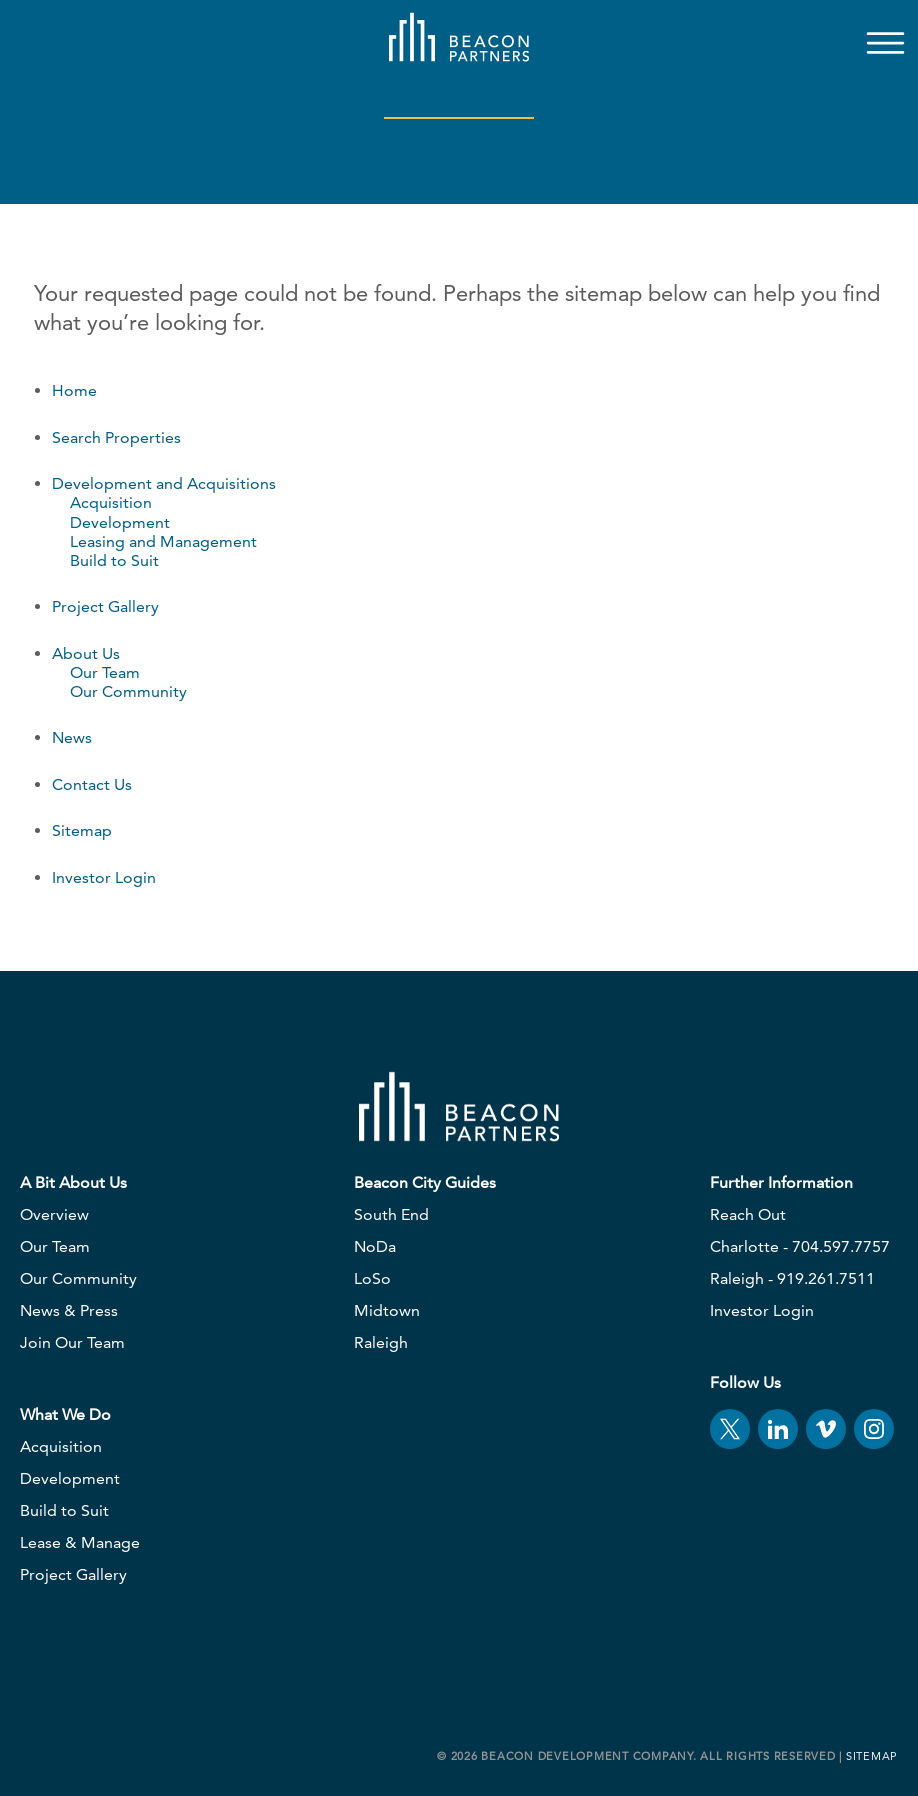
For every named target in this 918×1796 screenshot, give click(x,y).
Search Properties (116, 437)
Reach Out (748, 1214)
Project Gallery (105, 606)
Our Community (128, 691)
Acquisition (111, 502)
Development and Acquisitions (164, 483)
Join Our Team (72, 1342)
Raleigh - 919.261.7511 (792, 1278)
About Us (86, 653)
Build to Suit (114, 560)
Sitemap (82, 830)
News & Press (69, 1310)
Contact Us (92, 784)
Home (74, 390)
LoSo (372, 1278)
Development (120, 522)
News (72, 737)
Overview (54, 1214)
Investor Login (104, 877)
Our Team (105, 672)
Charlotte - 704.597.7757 (800, 1246)
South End (391, 1214)
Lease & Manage (80, 1542)
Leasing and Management (163, 541)
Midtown (387, 1310)
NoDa (375, 1246)
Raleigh (381, 1342)
